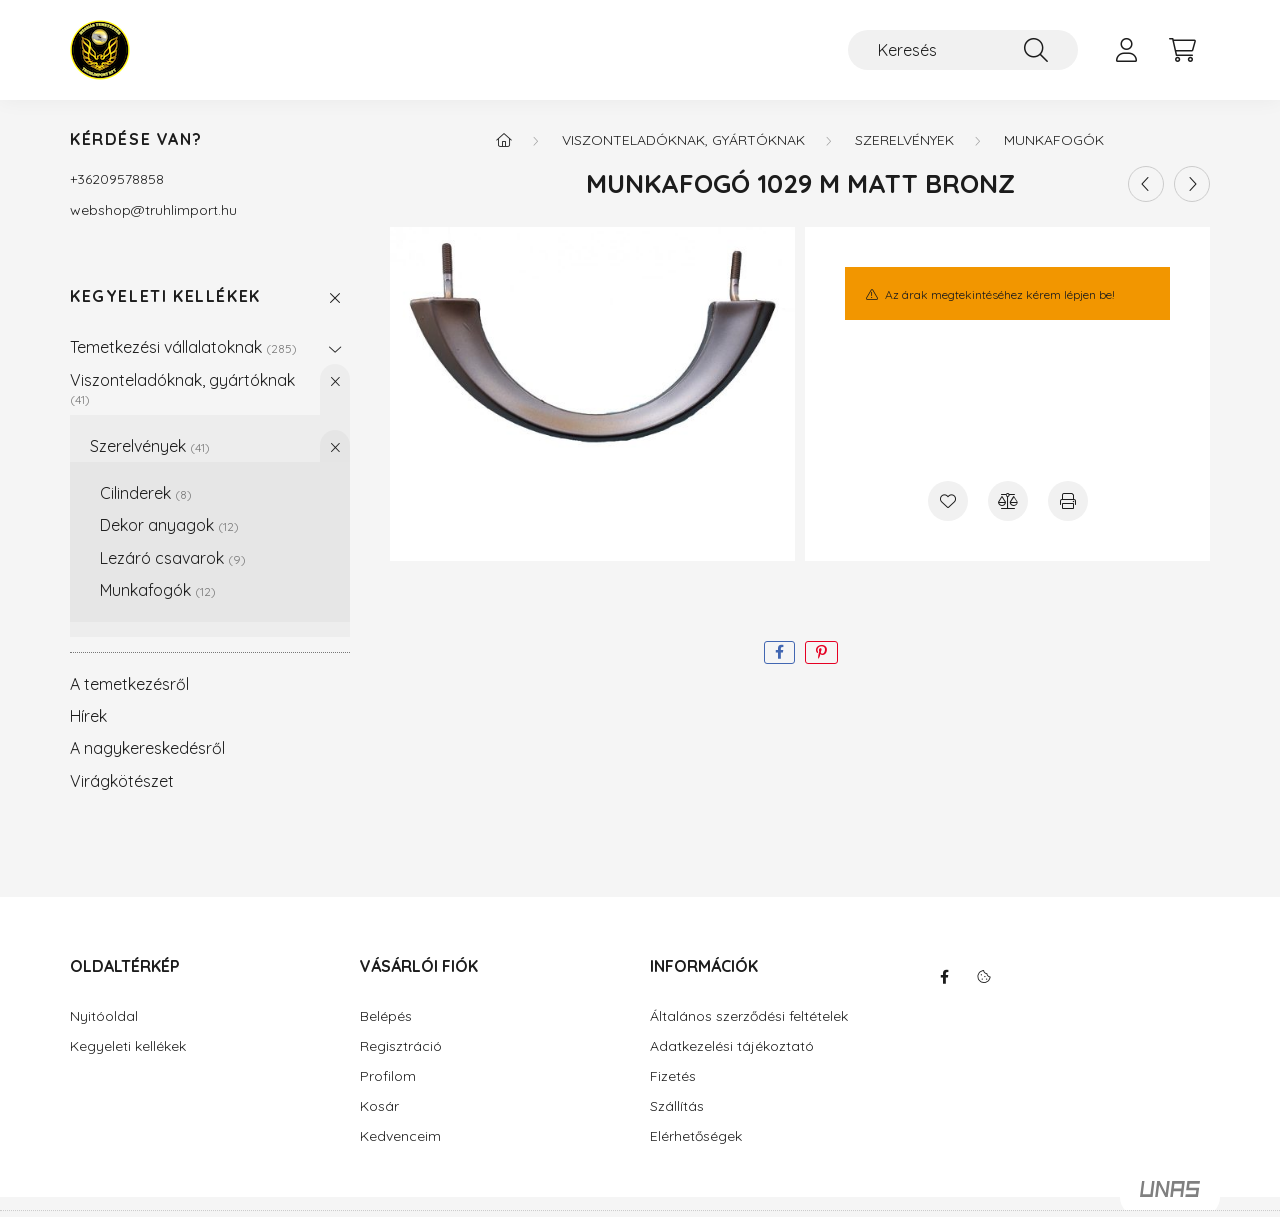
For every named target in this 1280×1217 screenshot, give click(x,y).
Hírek (88, 716)
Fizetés (673, 1076)
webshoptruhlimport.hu (153, 210)
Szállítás (677, 1106)
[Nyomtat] (1068, 501)
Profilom (388, 1076)
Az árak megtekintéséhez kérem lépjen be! (1000, 294)
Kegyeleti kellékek (165, 296)
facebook (944, 977)
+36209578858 (117, 179)
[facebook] (779, 652)
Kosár (379, 1106)
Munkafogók (158, 590)
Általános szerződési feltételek (749, 1016)
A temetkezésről (129, 684)
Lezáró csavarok (173, 558)
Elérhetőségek (696, 1136)
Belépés (386, 1016)
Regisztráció (401, 1046)
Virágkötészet (122, 781)
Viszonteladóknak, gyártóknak (182, 388)
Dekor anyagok (169, 525)
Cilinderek (146, 493)
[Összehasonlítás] (1008, 501)
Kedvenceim (400, 1136)
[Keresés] (963, 50)
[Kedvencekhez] (948, 501)
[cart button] (1182, 50)
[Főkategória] (504, 140)
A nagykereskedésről (147, 748)
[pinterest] (821, 652)
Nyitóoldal (104, 1016)
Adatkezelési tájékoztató (732, 1046)
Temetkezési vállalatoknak (183, 347)
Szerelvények (150, 446)
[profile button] (1126, 50)
